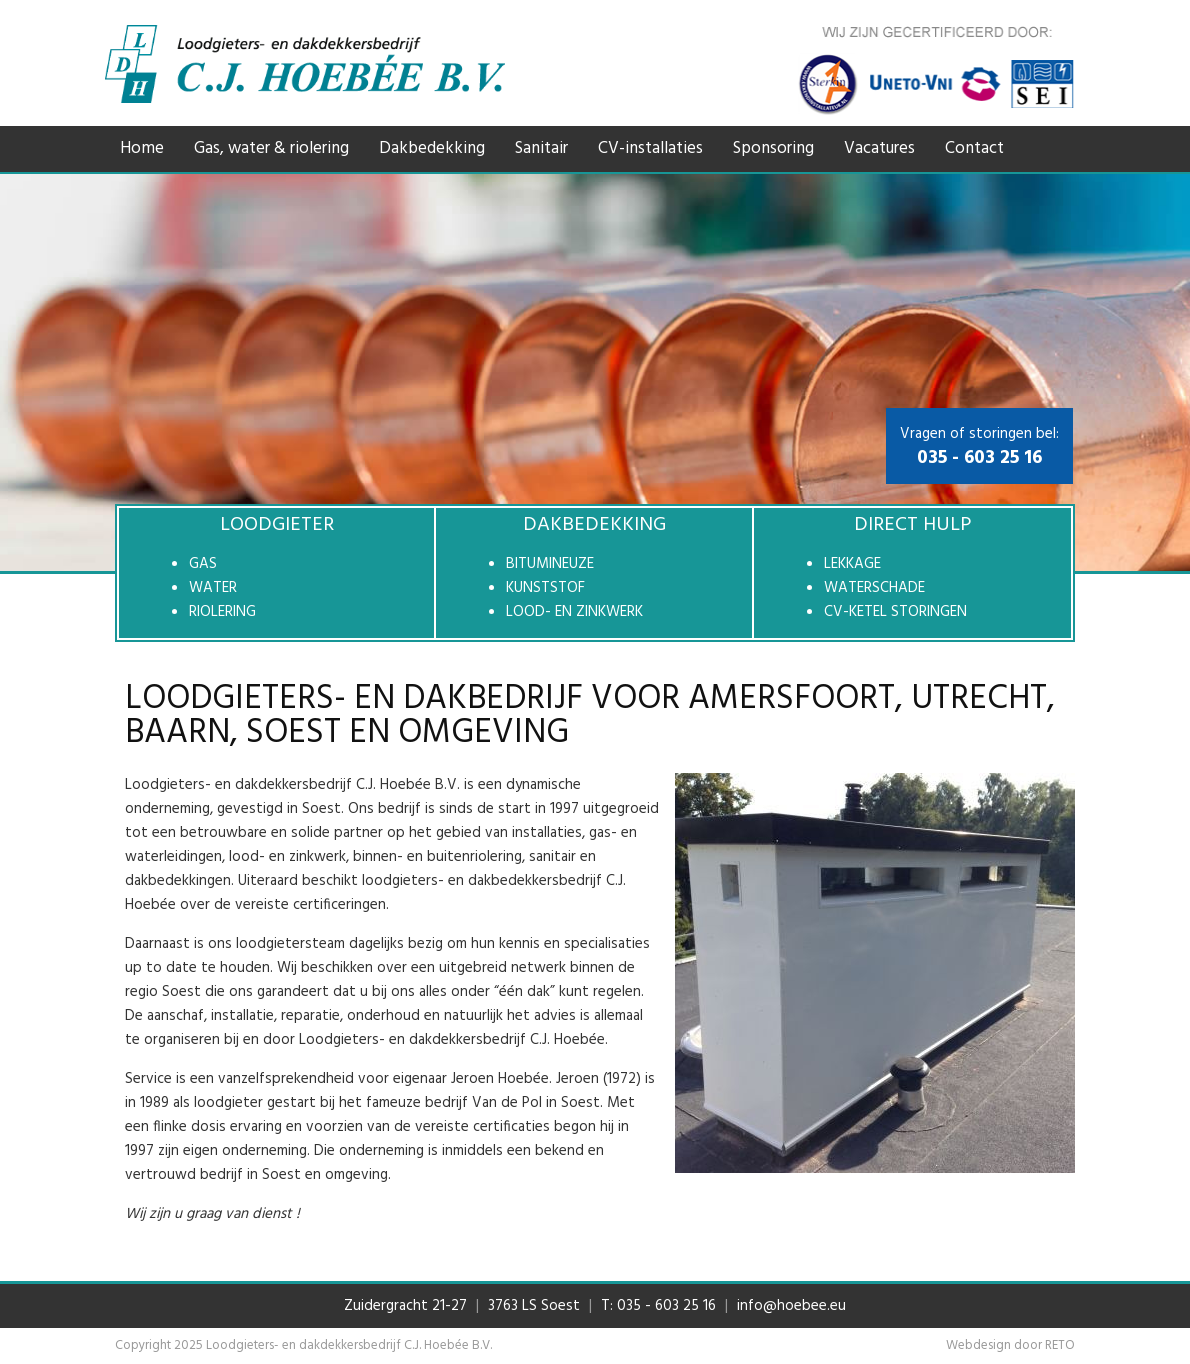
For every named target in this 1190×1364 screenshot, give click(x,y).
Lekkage (852, 564)
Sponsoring (773, 148)
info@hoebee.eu (791, 1306)
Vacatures (879, 148)
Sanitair (541, 148)
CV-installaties (650, 148)
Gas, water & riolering (271, 148)
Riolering (222, 612)
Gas (203, 564)
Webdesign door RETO (1010, 1345)
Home (142, 148)
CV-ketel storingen (895, 612)
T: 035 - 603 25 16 (658, 1306)
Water (213, 588)
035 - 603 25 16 (979, 458)
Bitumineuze (550, 564)
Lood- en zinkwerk (574, 612)
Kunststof (545, 588)
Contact (974, 148)
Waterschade (874, 588)
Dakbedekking (432, 148)
